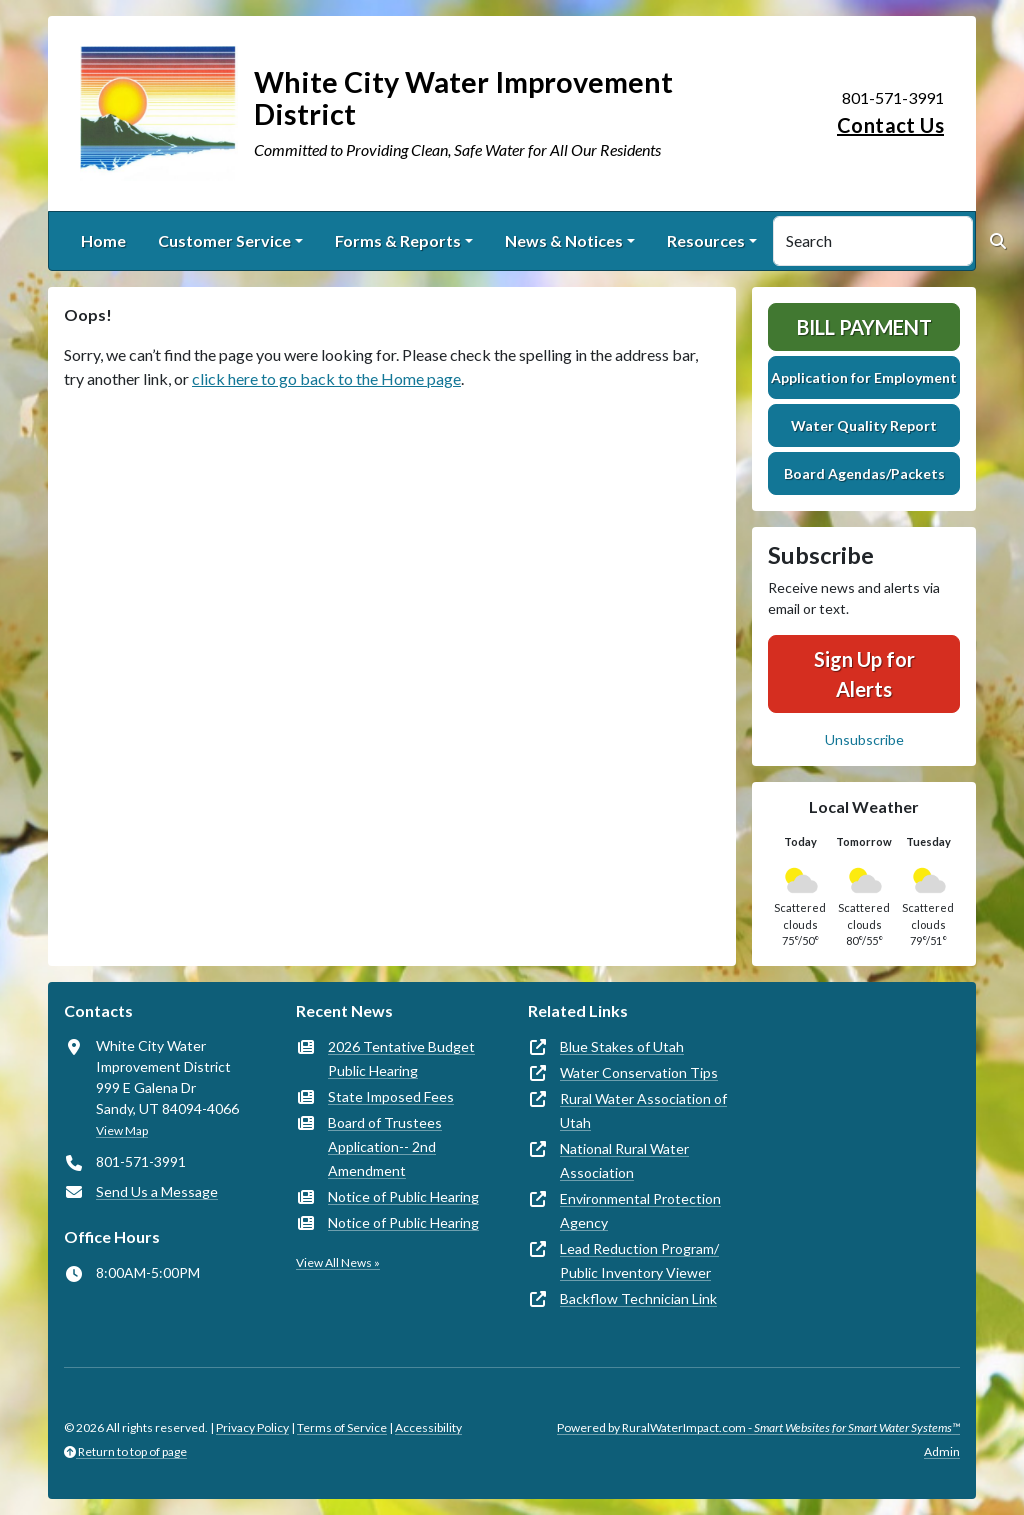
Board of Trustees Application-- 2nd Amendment (385, 1146)
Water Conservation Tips (639, 1072)
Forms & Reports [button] (398, 240)
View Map (122, 1130)
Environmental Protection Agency (640, 1210)
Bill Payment (864, 327)
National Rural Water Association (624, 1160)
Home (103, 240)
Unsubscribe (864, 739)
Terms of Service (342, 1427)
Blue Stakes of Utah (622, 1046)
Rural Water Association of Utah (643, 1110)
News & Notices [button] (564, 240)
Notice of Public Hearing (403, 1196)
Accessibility (428, 1427)
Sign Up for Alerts (864, 674)
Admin (942, 1451)
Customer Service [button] (224, 240)
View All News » (338, 1262)
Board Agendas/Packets (864, 473)
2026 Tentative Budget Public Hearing (401, 1058)
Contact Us (890, 125)
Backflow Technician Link (638, 1298)
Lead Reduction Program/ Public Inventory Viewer (639, 1260)
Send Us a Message (157, 1191)
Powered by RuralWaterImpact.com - (758, 1427)
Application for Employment (864, 377)
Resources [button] (706, 240)
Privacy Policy (252, 1427)
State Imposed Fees (391, 1096)
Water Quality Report (864, 425)
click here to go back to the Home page (326, 378)
